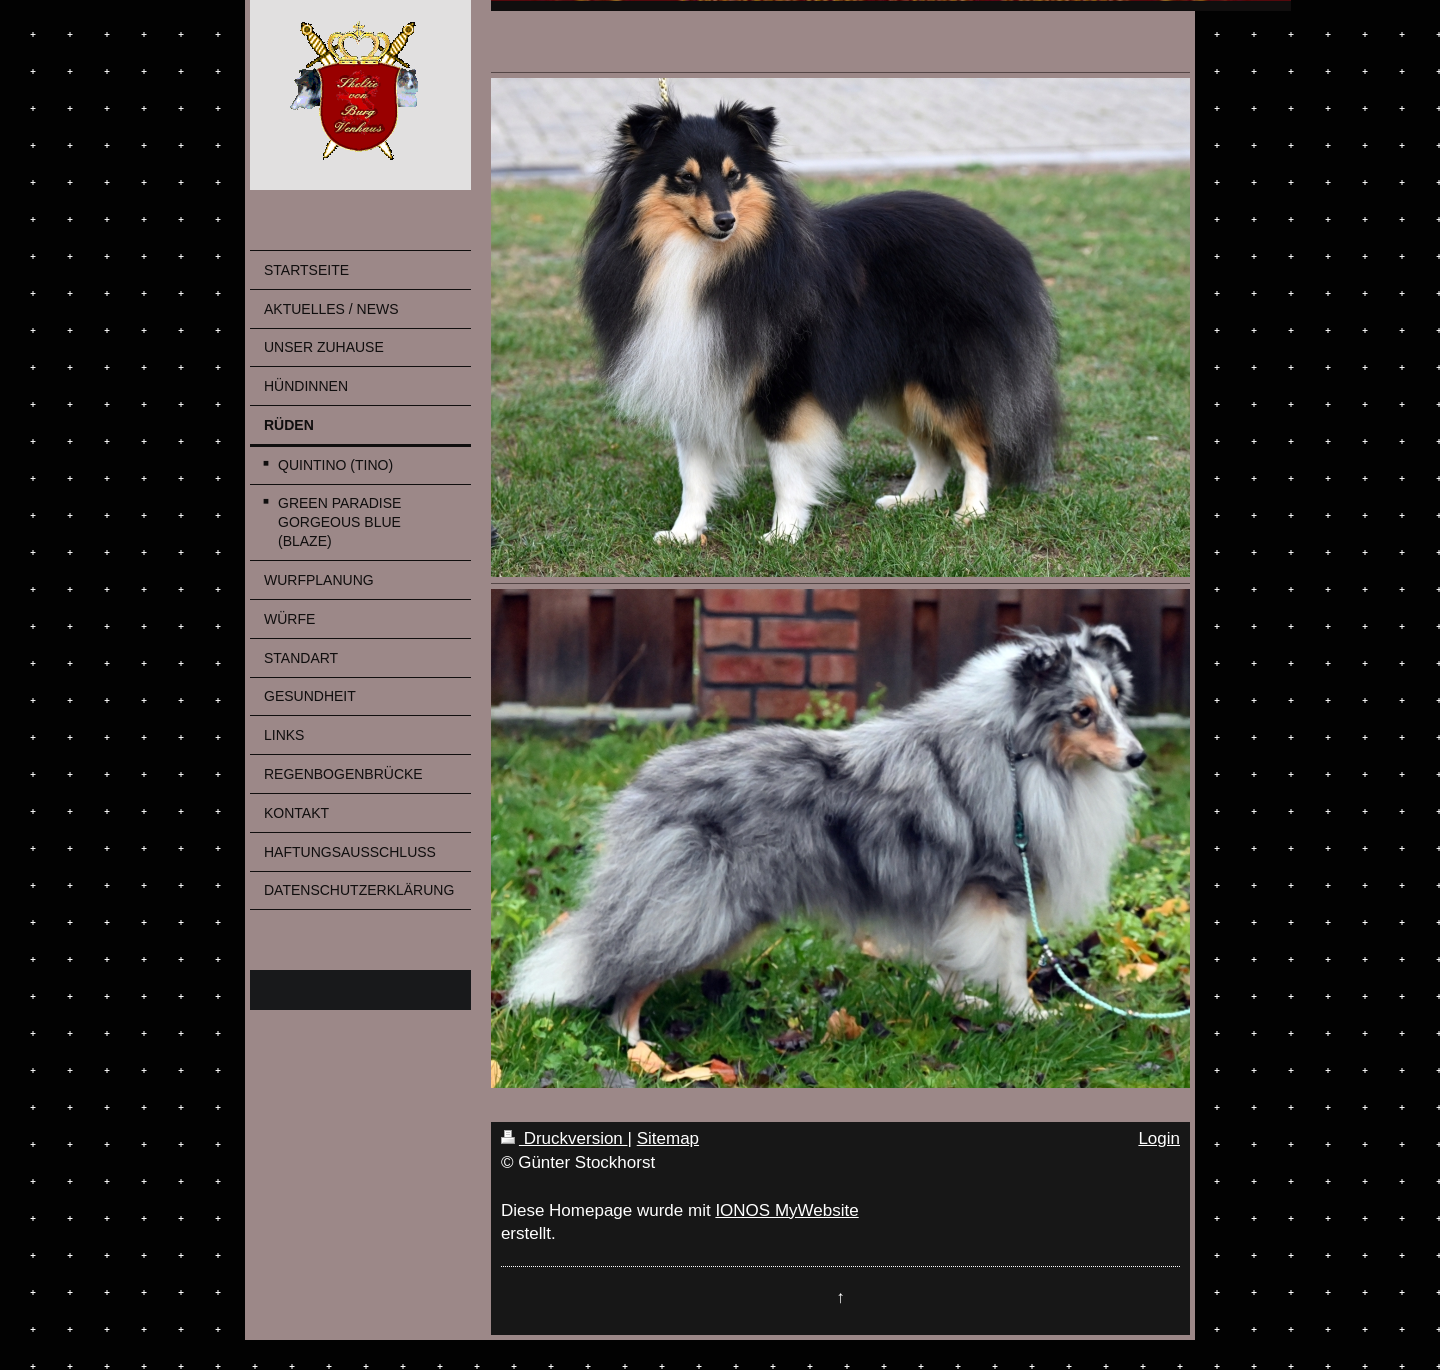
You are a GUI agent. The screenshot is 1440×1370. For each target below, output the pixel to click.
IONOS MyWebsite (786, 1210)
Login (1159, 1138)
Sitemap (668, 1138)
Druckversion (564, 1138)
